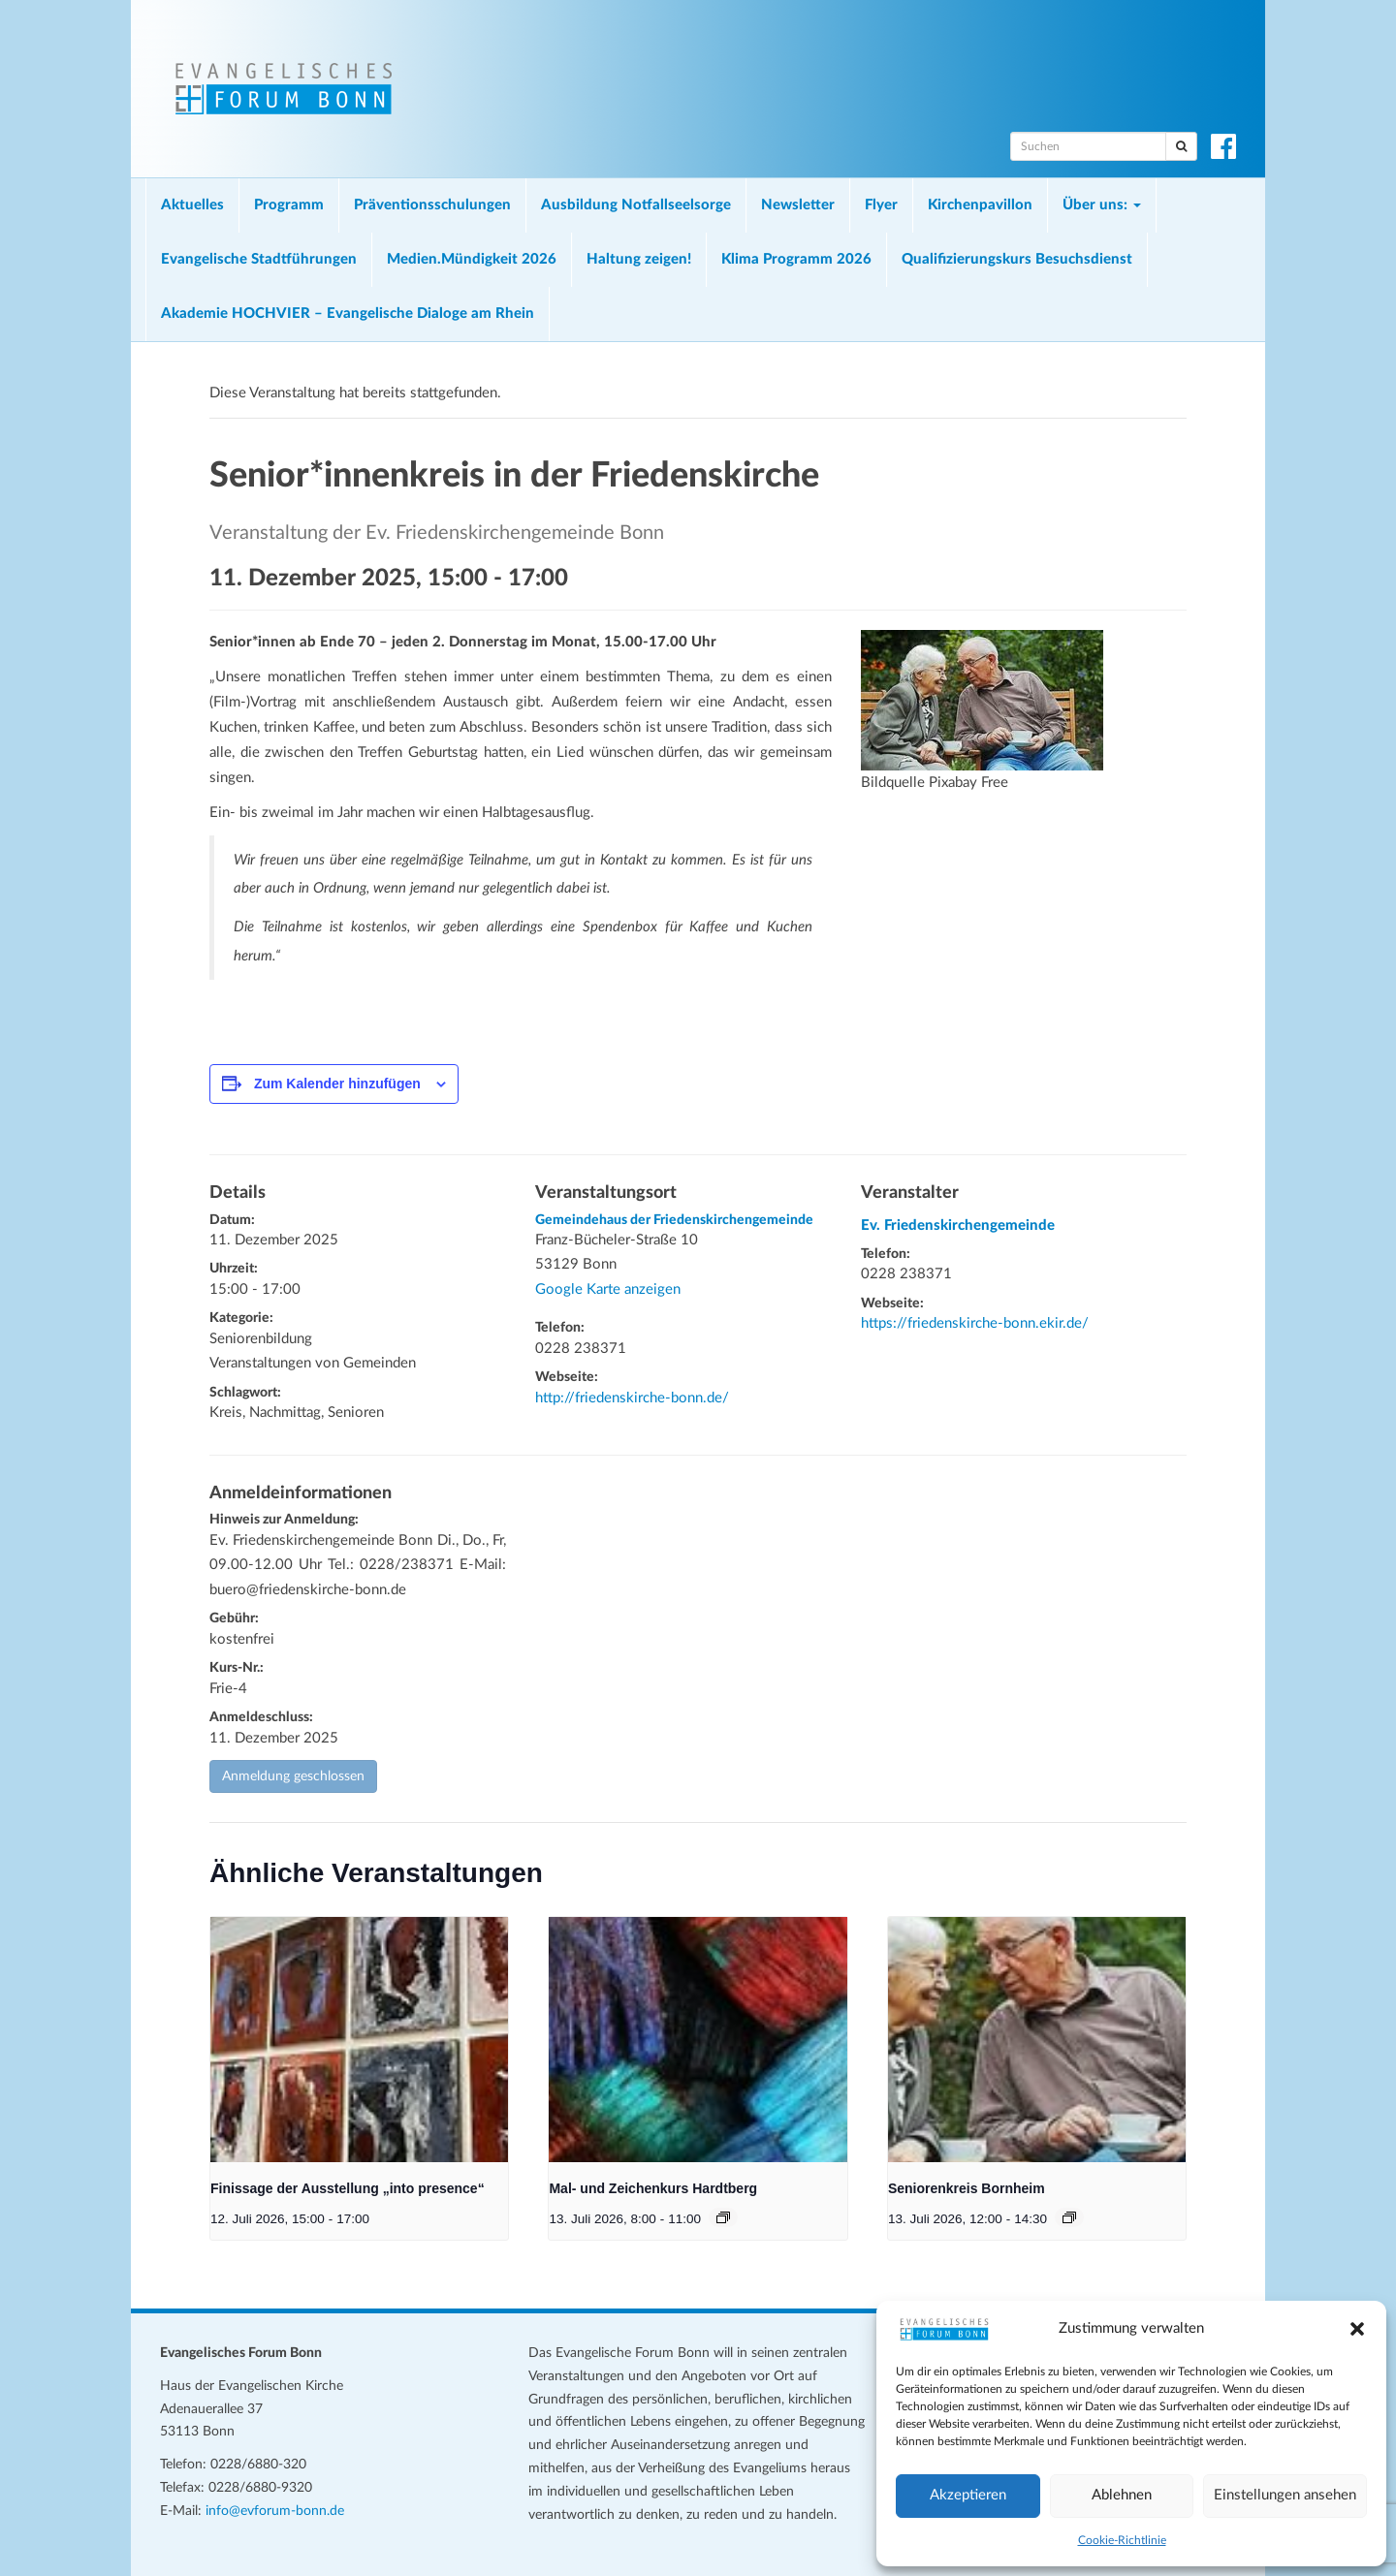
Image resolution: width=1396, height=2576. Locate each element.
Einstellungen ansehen (1285, 2495)
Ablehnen (1122, 2495)
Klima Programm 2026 (796, 259)
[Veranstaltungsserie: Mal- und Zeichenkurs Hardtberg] (723, 2217)
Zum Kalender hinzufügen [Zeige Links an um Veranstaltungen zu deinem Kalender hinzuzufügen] (337, 1083)
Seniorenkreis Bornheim (966, 2188)
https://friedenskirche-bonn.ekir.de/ (975, 1323)
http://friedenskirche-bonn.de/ (632, 1398)
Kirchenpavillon (980, 205)
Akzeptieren (968, 2495)
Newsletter (798, 205)
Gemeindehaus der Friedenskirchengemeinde (674, 1220)
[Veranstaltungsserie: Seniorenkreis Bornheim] (1069, 2217)
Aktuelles (192, 205)
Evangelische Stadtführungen (259, 259)
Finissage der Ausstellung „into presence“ (347, 2188)
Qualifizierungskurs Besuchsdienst (1017, 259)
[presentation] (359, 2039)
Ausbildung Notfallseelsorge (636, 205)
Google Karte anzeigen (608, 1289)
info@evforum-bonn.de (275, 2511)
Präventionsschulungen (432, 205)
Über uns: (1102, 205)
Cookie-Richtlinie (1122, 2540)
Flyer (881, 205)
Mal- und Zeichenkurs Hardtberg (653, 2188)
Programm (289, 205)
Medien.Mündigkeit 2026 (471, 259)
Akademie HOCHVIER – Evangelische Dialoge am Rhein (347, 313)
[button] (1357, 2329)
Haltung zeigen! (639, 259)
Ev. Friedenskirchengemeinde (958, 1225)
